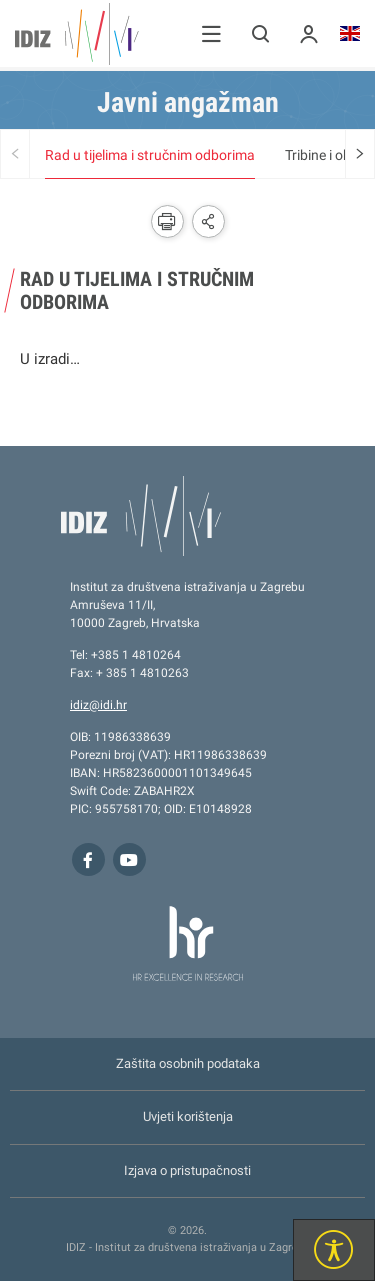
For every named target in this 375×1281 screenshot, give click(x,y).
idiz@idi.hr (98, 705)
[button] (211, 33)
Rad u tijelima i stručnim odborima (150, 155)
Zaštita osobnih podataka (188, 1063)
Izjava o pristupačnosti (187, 1170)
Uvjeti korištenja (188, 1116)
